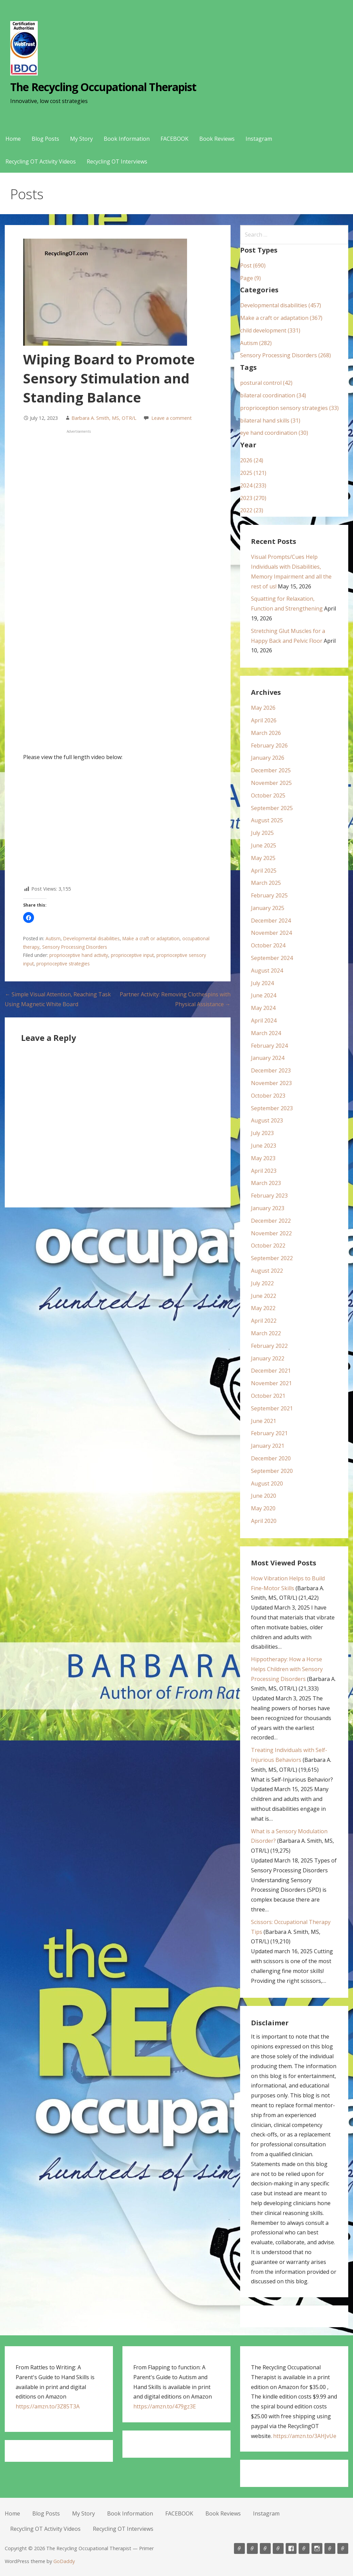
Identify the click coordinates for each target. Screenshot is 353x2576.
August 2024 (267, 970)
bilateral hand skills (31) (270, 420)
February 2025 (269, 895)
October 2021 (268, 1395)
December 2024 (271, 920)
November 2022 (271, 1233)
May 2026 (263, 707)
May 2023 (263, 1158)
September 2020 (272, 1471)
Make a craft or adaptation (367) (281, 318)
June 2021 (263, 1421)
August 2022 (267, 1270)
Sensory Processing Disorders (74, 947)
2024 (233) (253, 485)
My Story (81, 138)
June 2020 (263, 1495)
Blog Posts (45, 138)
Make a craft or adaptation (151, 938)
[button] (28, 917)
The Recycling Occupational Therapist (103, 87)
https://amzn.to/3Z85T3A (48, 2406)
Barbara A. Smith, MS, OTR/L (103, 418)
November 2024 (271, 933)
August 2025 (267, 820)
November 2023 (271, 1083)
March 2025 (266, 883)
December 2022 (271, 1220)
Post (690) (253, 265)
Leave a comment (171, 418)
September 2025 (272, 808)
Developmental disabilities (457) (280, 305)
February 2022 (269, 1346)
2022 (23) (251, 510)
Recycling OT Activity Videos (40, 161)
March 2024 (266, 1033)
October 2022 (268, 1245)
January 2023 (267, 1208)
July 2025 (262, 833)
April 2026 (263, 720)
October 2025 (268, 795)
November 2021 (271, 1383)
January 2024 (267, 1058)
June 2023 (263, 1145)
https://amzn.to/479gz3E (164, 2406)
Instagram (259, 138)
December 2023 (271, 1070)
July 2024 (262, 983)
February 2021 (269, 1433)
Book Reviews (217, 138)
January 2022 (267, 1358)
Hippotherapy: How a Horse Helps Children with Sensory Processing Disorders (287, 1669)
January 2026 (267, 757)
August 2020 (267, 1483)
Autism (53, 938)
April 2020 (263, 1521)
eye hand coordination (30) (274, 432)
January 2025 (267, 908)
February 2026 (269, 745)
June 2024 (263, 995)
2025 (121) (253, 473)
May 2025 (263, 858)
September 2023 (272, 1108)
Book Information (127, 138)
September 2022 (272, 1258)
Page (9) (250, 278)
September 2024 (272, 958)
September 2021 (272, 1408)
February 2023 (269, 1195)
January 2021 (267, 1445)
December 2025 (271, 770)
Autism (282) (256, 343)
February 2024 (269, 1045)
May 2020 (263, 1508)
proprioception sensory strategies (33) (289, 408)
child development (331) (270, 330)
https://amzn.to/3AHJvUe (304, 2436)
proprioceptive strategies (63, 963)
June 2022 (263, 1296)
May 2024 (263, 1008)
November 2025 (271, 783)
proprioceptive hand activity (78, 955)
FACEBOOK (174, 138)
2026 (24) (251, 460)
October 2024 (268, 945)
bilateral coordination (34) (273, 395)
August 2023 (267, 1120)
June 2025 (263, 845)
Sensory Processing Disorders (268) (285, 355)
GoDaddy (64, 2561)
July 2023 (262, 1133)
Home (13, 138)
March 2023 (266, 1183)
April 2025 (263, 870)
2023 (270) (253, 498)
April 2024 (263, 1020)
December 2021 (271, 1370)
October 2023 (268, 1095)
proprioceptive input (132, 955)
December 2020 (271, 1458)
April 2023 (263, 1170)
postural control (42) (266, 383)
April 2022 (263, 1320)
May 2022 (263, 1308)
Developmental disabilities (91, 938)
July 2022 (262, 1283)
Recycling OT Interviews (117, 161)
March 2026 (266, 733)
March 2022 (266, 1333)
